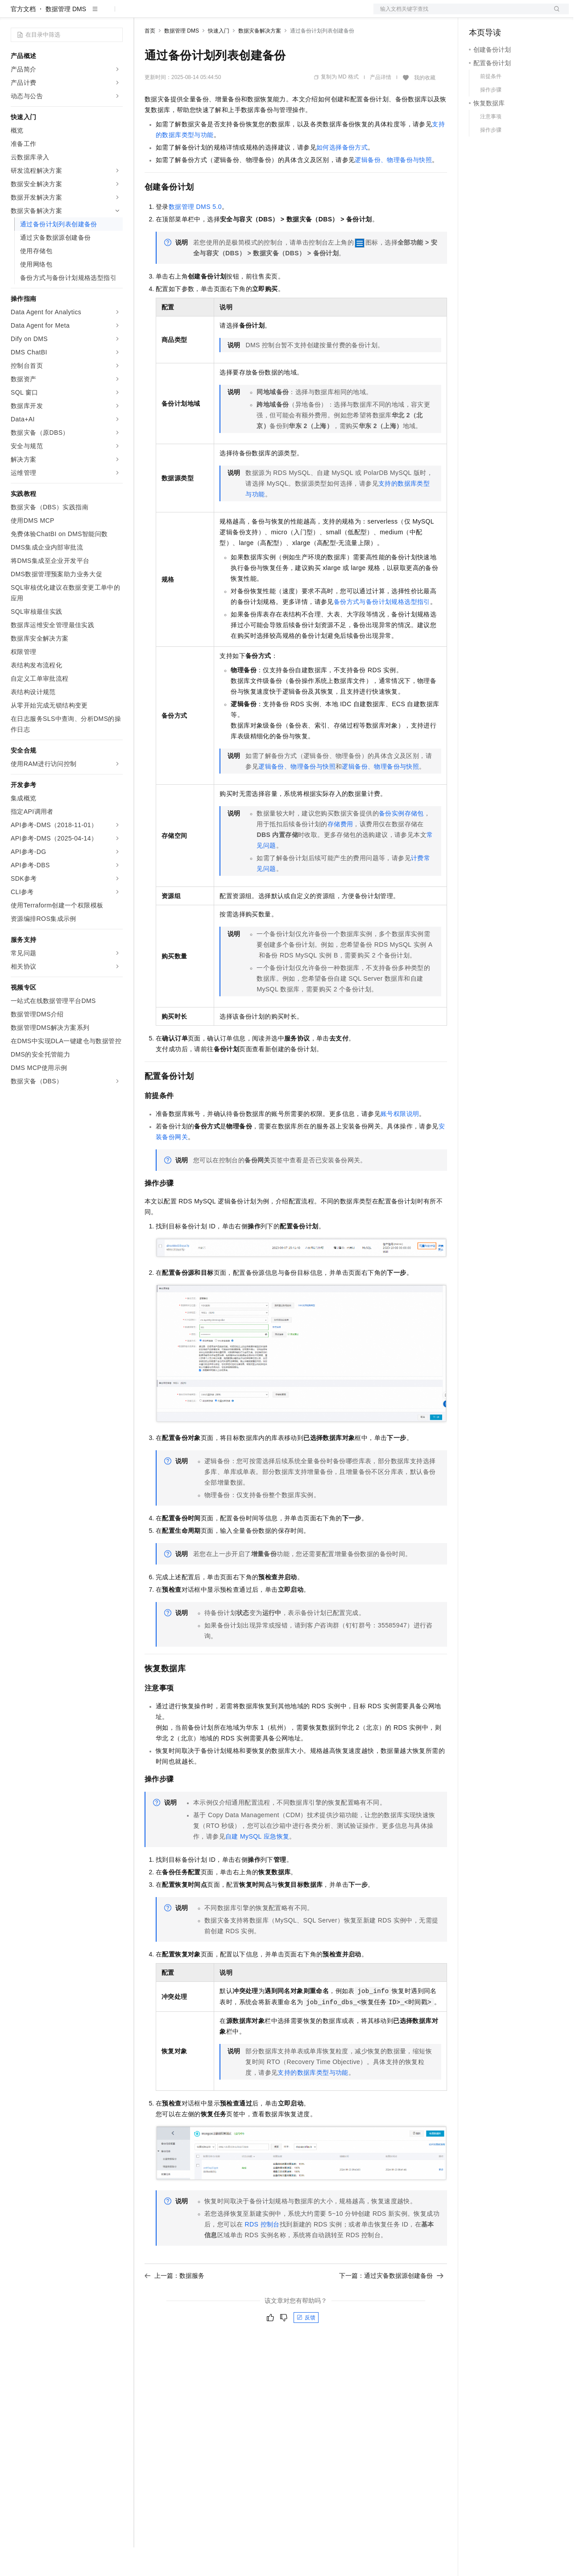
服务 (263, 14)
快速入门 (218, 59)
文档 (460, 14)
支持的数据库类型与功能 (313, 2101)
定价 (192, 14)
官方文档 (23, 37)
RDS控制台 (262, 2252)
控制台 (500, 14)
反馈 (306, 2346)
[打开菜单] (14, 14)
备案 (478, 14)
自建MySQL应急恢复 (257, 1865)
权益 (171, 14)
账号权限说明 (400, 1142)
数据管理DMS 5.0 (195, 235)
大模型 (91, 14)
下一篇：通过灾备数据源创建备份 (391, 2304)
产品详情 (380, 106)
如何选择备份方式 (342, 175)
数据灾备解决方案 (259, 59)
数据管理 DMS (66, 37)
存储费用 (340, 852)
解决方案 (143, 14)
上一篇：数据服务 (174, 2304)
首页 (150, 59)
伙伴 (242, 14)
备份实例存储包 (401, 841)
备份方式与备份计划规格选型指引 (382, 630)
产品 (116, 14)
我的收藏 (424, 106)
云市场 (217, 14)
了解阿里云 (294, 14)
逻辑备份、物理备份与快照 (393, 188)
